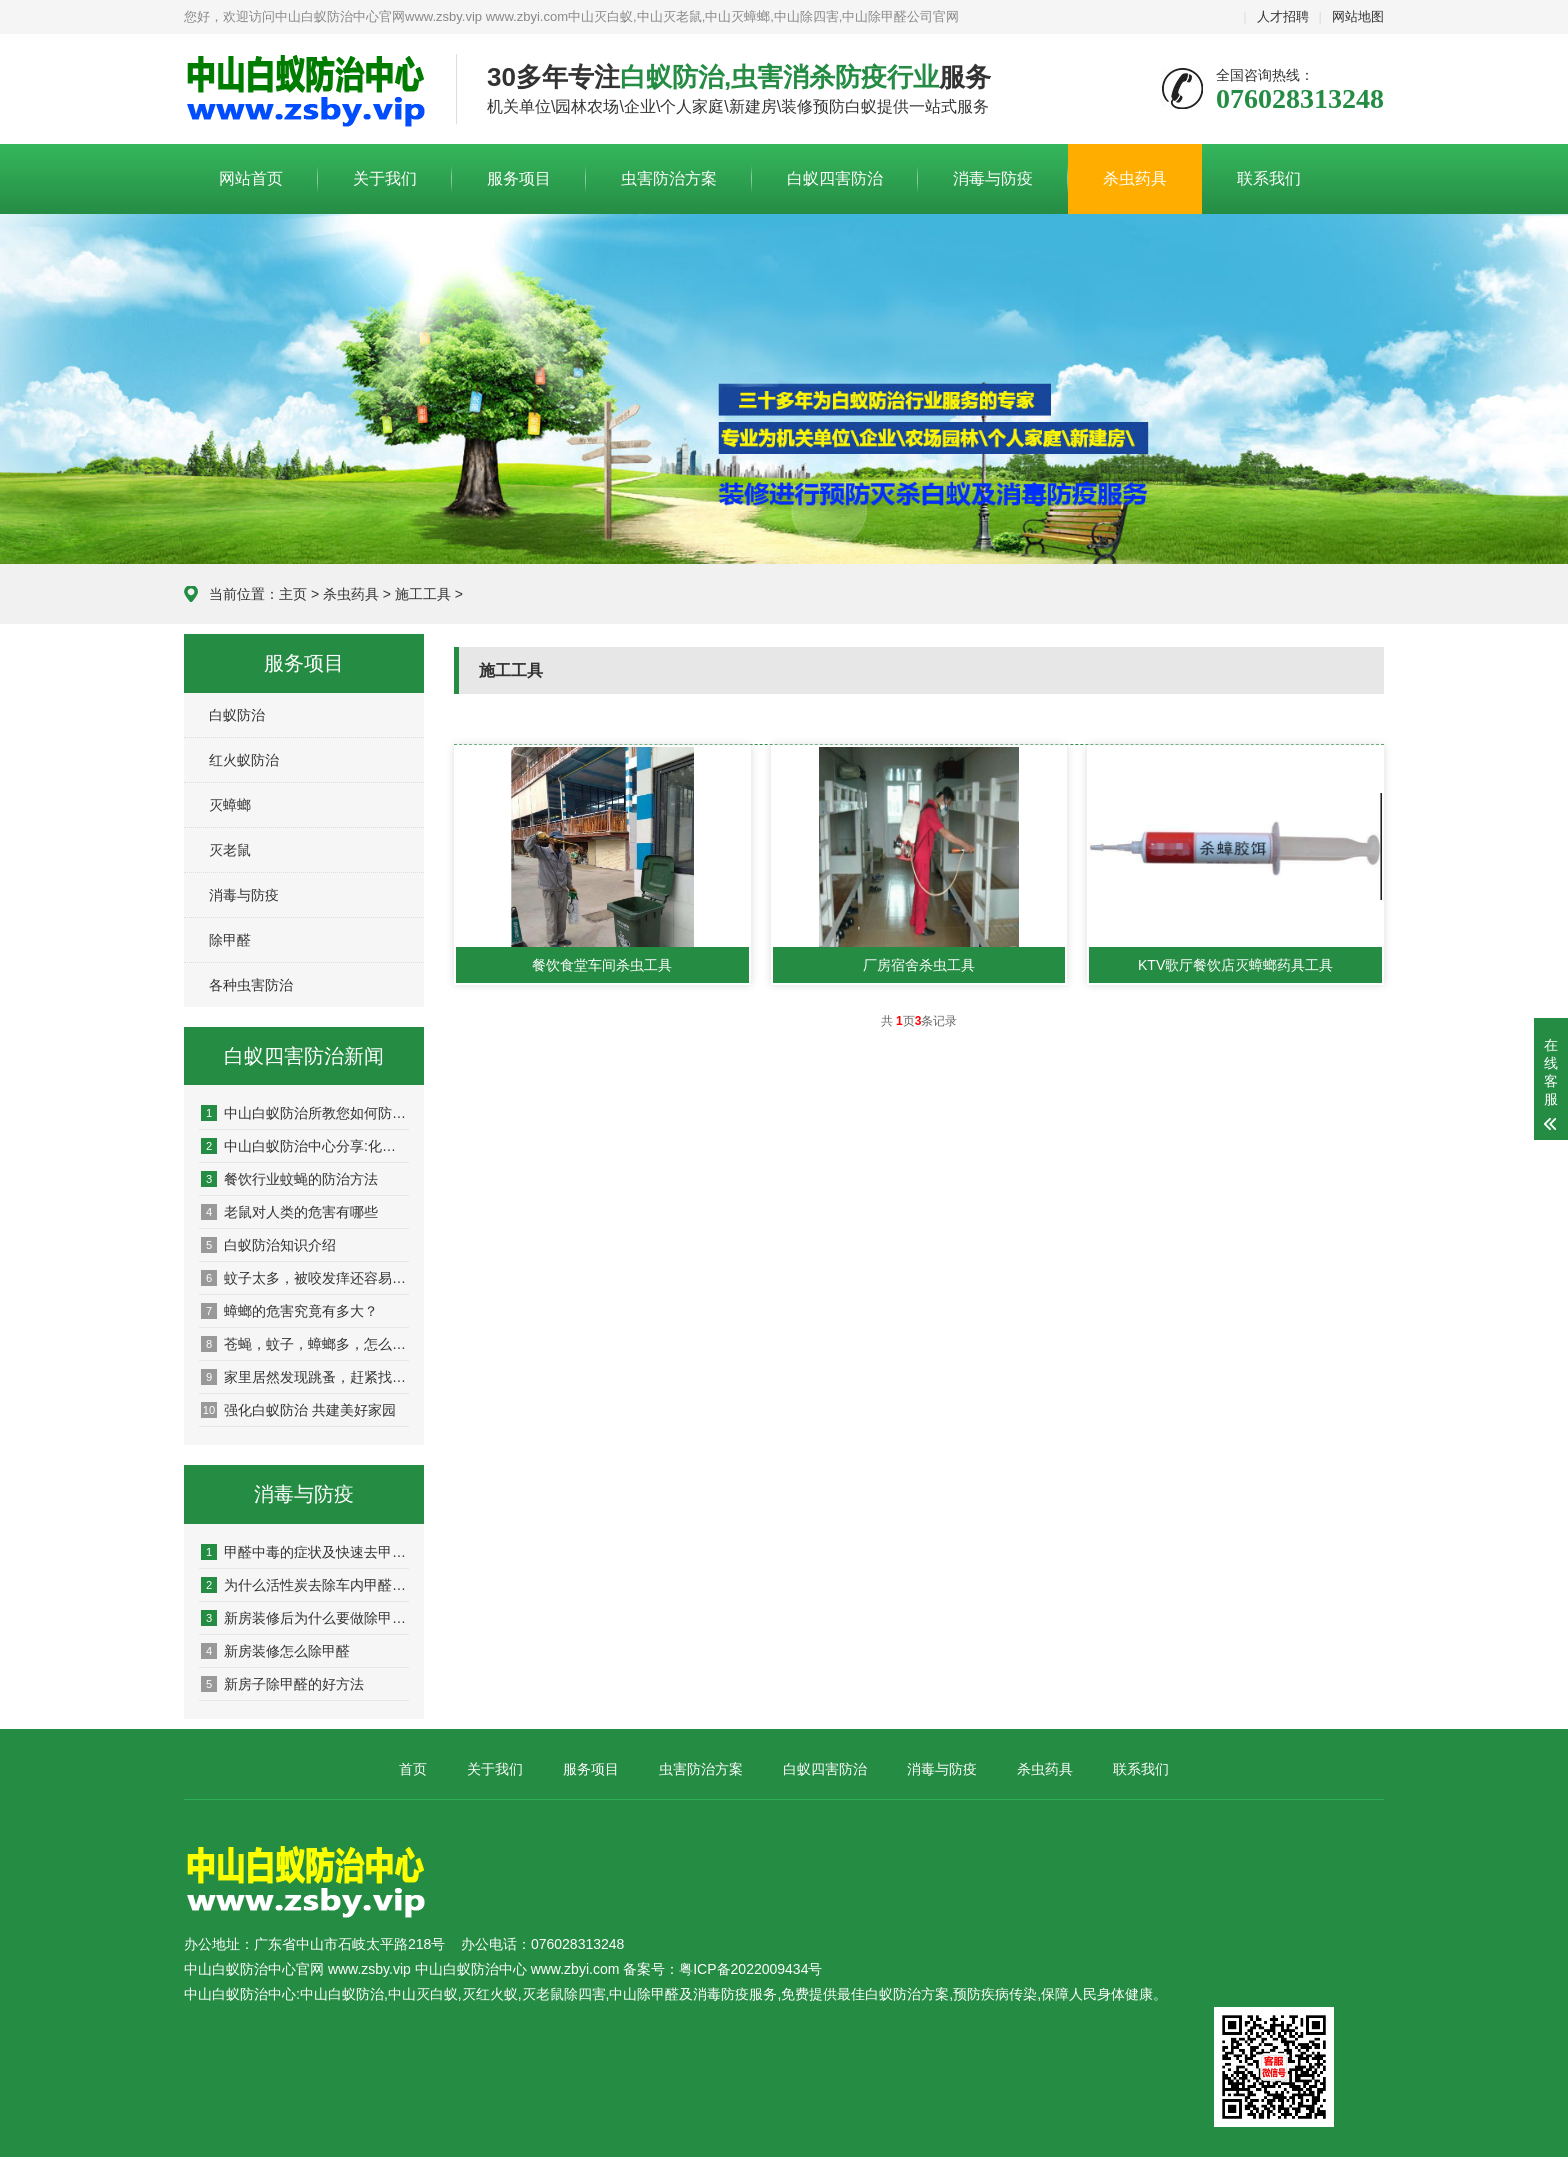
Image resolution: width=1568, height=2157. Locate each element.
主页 (293, 594)
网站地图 (1358, 16)
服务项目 (519, 178)
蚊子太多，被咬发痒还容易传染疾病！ (305, 1278)
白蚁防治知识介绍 (268, 1245)
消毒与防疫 (993, 178)
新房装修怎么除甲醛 (275, 1651)
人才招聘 (1283, 16)
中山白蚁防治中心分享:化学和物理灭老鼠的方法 (305, 1146)
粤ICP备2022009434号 (750, 1969)
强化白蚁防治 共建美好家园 (298, 1410)
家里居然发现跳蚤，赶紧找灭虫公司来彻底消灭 (305, 1377)
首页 (413, 1769)
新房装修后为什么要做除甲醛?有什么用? (305, 1618)
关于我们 (385, 178)
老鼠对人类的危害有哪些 (289, 1212)
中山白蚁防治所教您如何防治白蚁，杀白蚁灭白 (305, 1113)
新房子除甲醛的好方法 (282, 1684)
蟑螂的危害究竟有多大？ (289, 1311)
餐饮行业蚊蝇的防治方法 (289, 1179)
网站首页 (251, 178)
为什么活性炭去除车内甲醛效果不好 (305, 1585)
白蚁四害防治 (835, 178)
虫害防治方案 (669, 178)
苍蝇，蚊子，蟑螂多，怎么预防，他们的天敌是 (305, 1344)
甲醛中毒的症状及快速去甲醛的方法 (305, 1552)
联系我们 (1269, 178)
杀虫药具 (1135, 178)
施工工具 (423, 594)
